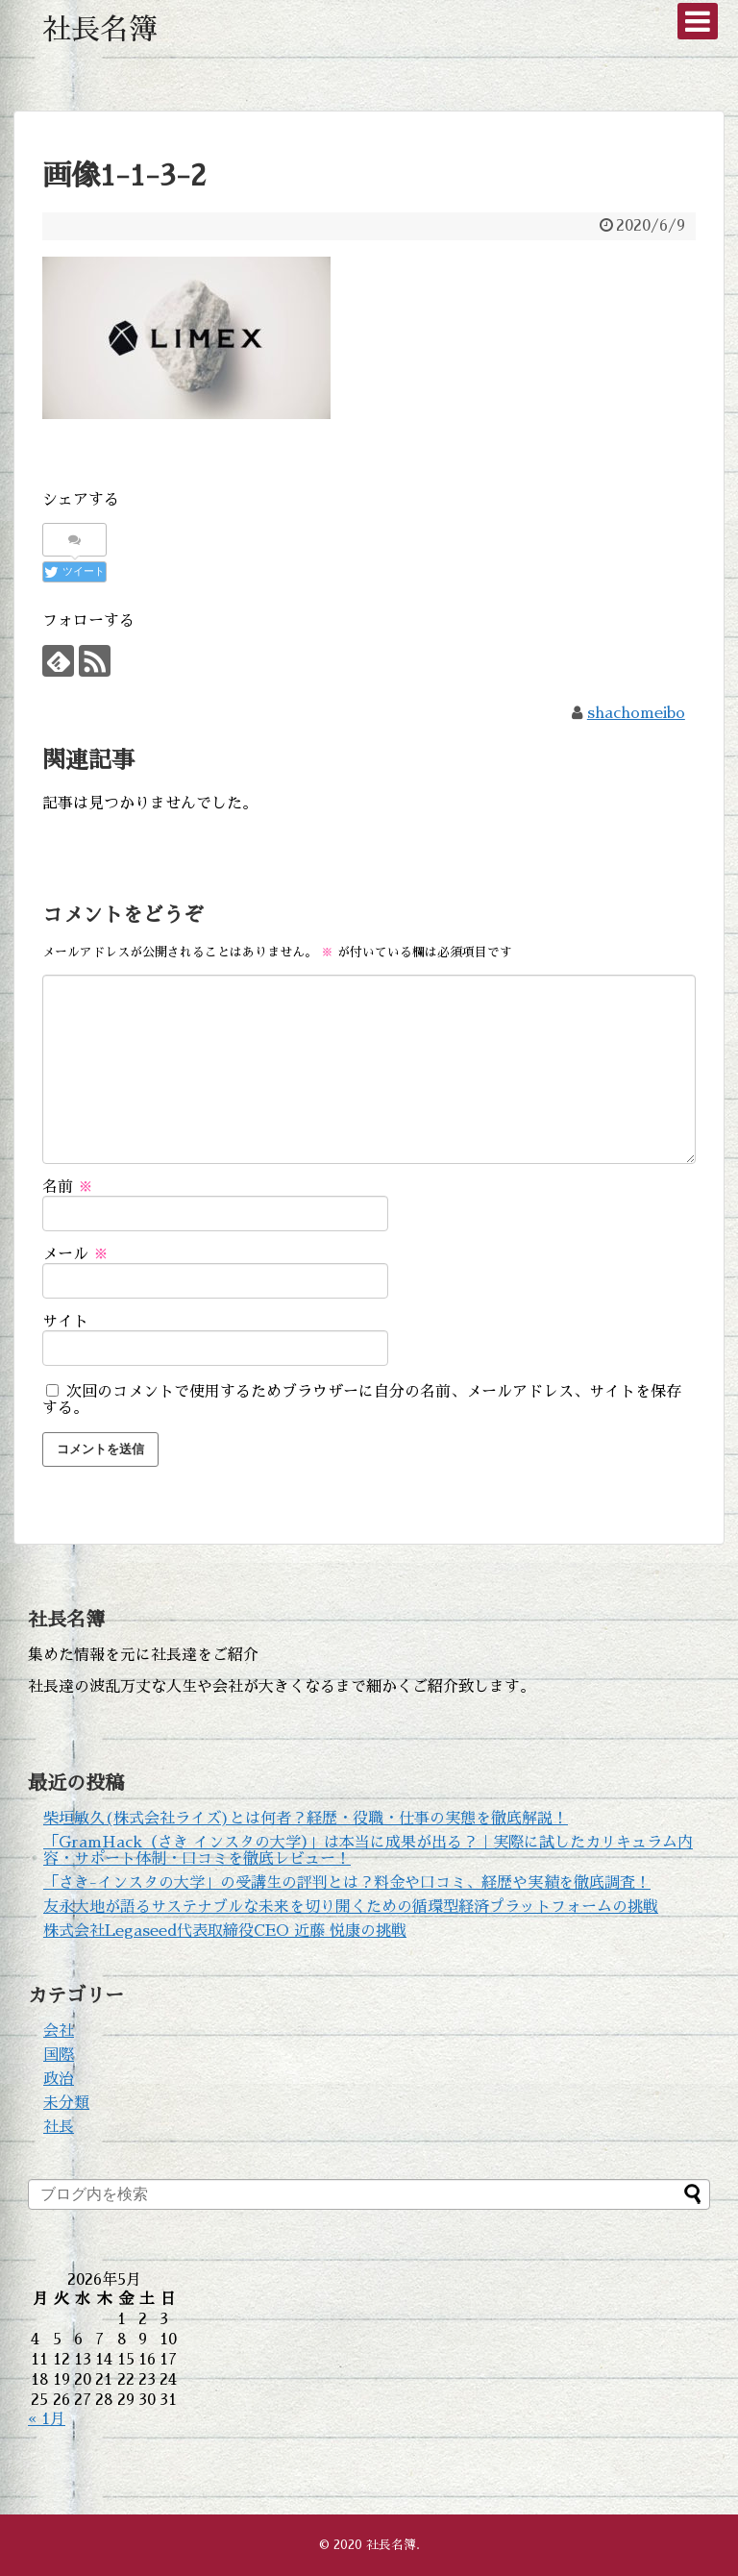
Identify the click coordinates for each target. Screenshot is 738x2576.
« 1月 (46, 2419)
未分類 (66, 2103)
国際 (58, 2055)
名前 (67, 1187)
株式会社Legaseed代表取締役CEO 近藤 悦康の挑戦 (224, 1931)
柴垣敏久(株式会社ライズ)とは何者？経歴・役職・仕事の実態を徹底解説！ (305, 1818)
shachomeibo (636, 713)
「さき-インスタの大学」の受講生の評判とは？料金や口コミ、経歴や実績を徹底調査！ (347, 1883)
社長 (58, 2127)
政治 (58, 2079)
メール (75, 1254)
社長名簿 (100, 29)
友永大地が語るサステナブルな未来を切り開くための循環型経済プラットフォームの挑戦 (350, 1907)
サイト (65, 1321)
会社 (58, 2031)
